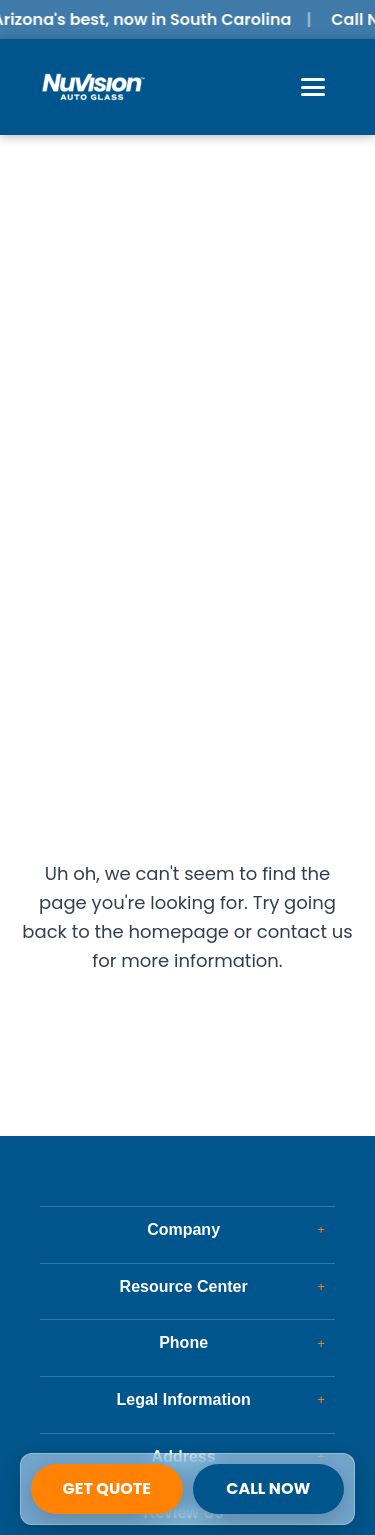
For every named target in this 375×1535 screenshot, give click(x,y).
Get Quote (107, 1488)
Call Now (268, 1488)
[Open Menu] (313, 87)
